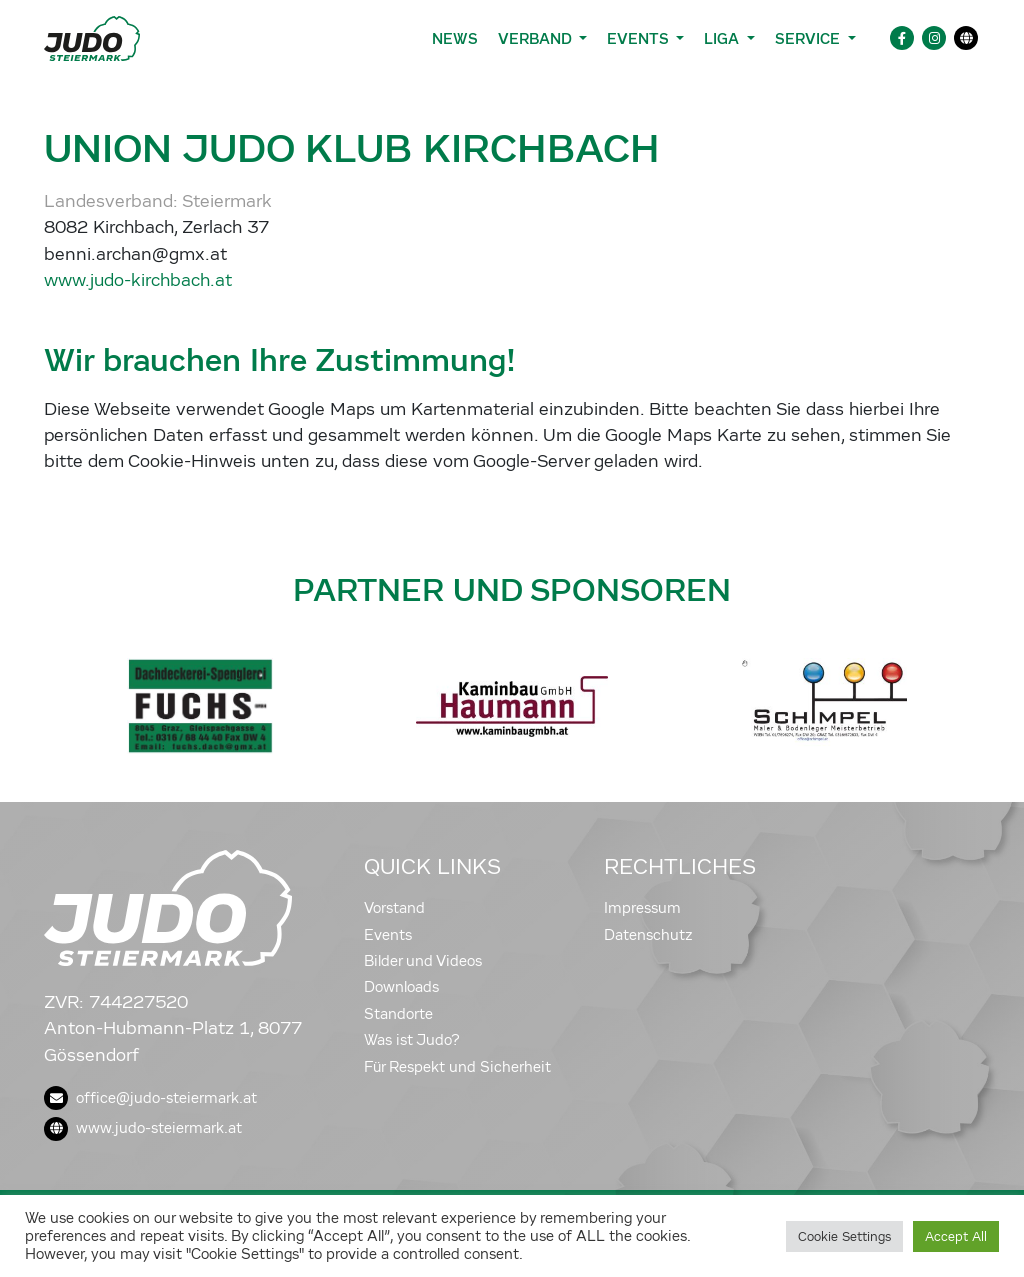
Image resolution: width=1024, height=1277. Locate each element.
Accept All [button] (956, 1236)
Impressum (642, 908)
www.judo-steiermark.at (143, 1128)
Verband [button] (536, 38)
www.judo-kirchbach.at (138, 280)
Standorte (398, 1014)
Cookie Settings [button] (844, 1236)
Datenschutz (648, 935)
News (455, 38)
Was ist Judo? (412, 1040)
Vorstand (394, 908)
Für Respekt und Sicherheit (457, 1067)
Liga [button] (723, 38)
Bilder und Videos (423, 961)
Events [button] (639, 38)
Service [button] (809, 38)
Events (388, 935)
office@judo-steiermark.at (150, 1098)
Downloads (401, 987)
